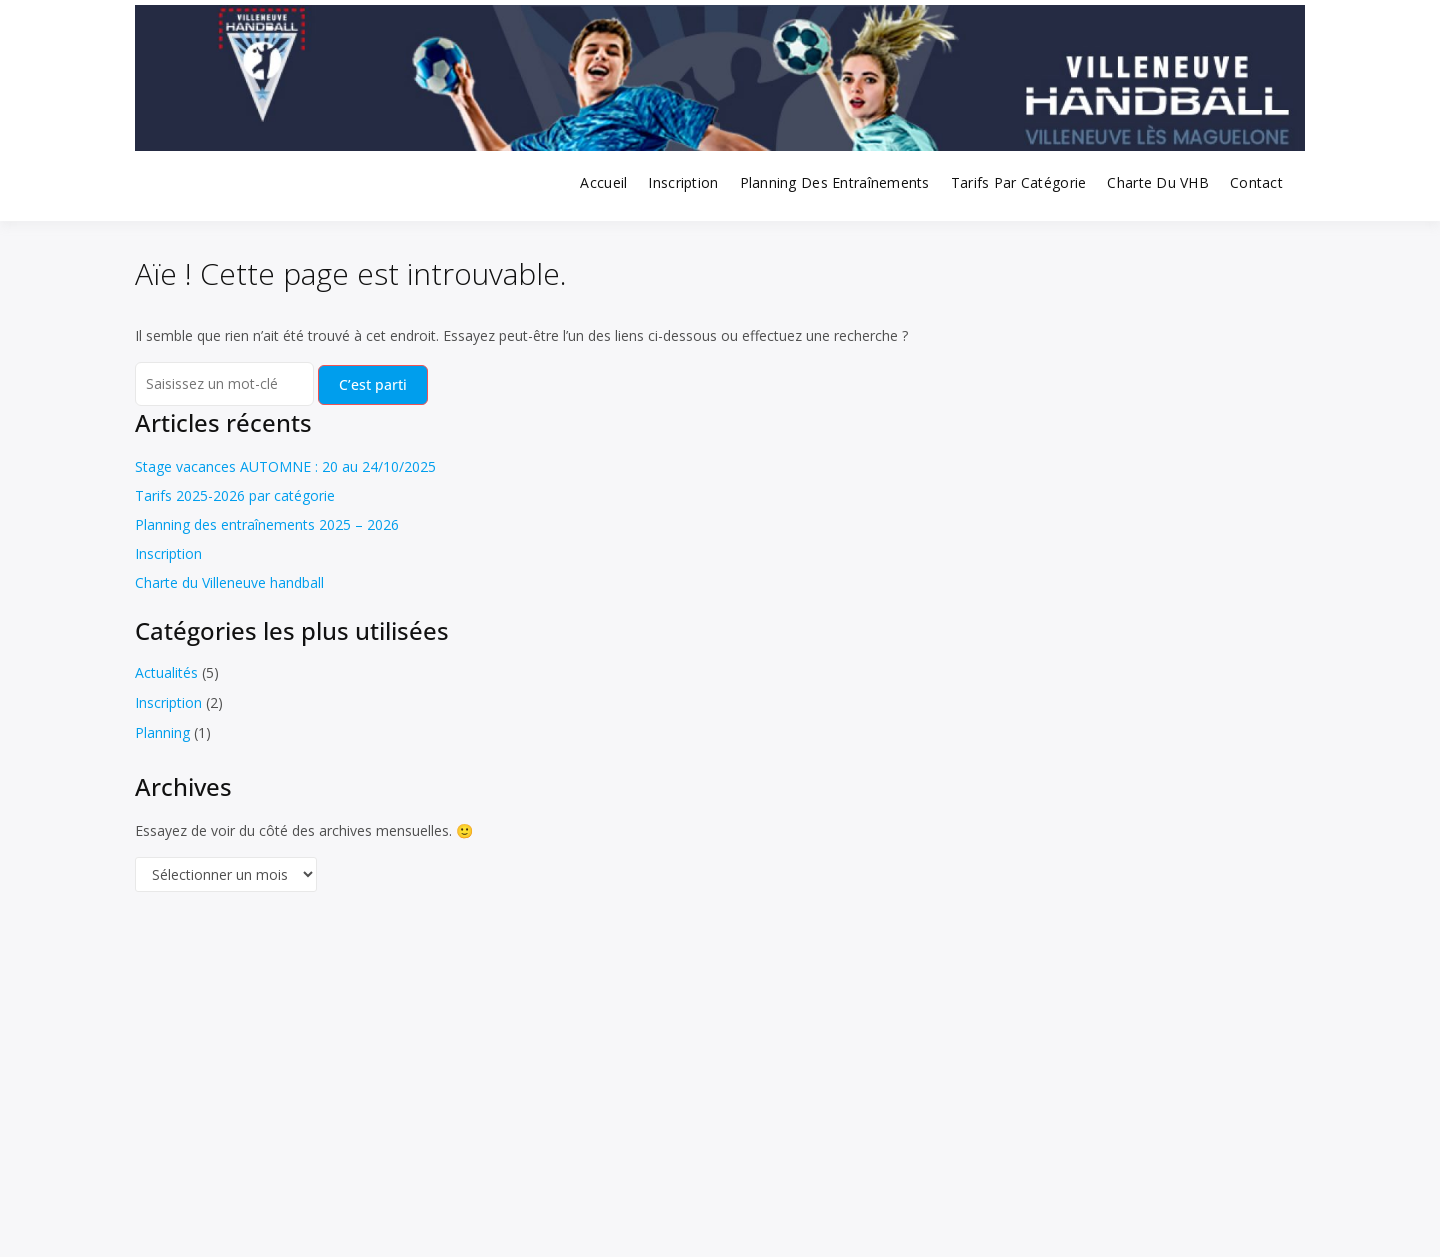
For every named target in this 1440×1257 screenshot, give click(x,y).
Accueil (603, 182)
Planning (162, 732)
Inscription (683, 182)
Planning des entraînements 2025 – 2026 (267, 524)
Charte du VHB (1158, 182)
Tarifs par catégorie (1019, 182)
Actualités (166, 672)
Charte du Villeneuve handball (229, 582)
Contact (1256, 182)
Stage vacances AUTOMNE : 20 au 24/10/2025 (285, 466)
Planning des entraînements (835, 182)
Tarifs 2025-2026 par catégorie (235, 495)
